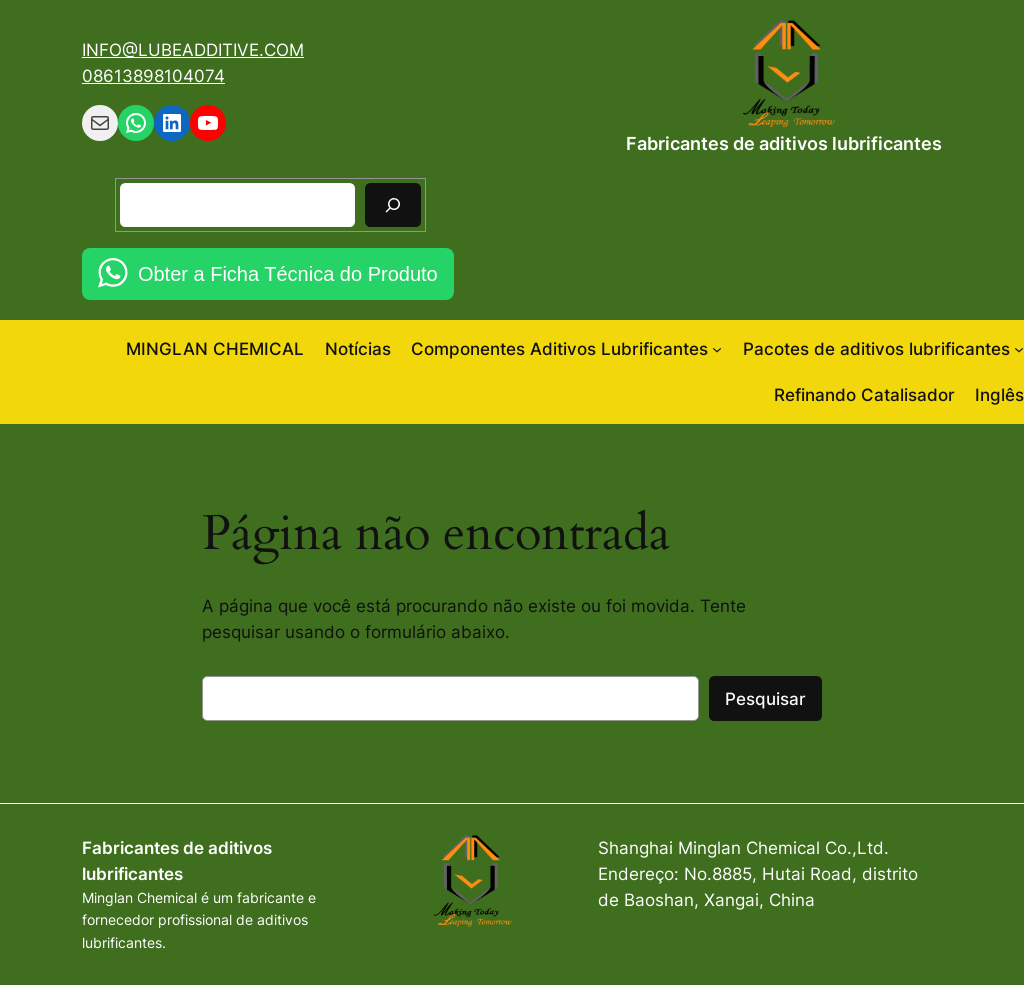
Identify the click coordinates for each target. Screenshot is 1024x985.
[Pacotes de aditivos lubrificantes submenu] (1019, 349)
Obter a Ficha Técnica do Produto (288, 274)
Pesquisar (765, 699)
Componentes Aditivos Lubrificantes (559, 349)
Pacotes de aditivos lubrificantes (876, 349)
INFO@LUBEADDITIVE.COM (193, 50)
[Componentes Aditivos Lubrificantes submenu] (717, 349)
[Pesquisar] (393, 204)
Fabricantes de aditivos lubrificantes (784, 143)
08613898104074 (153, 76)
